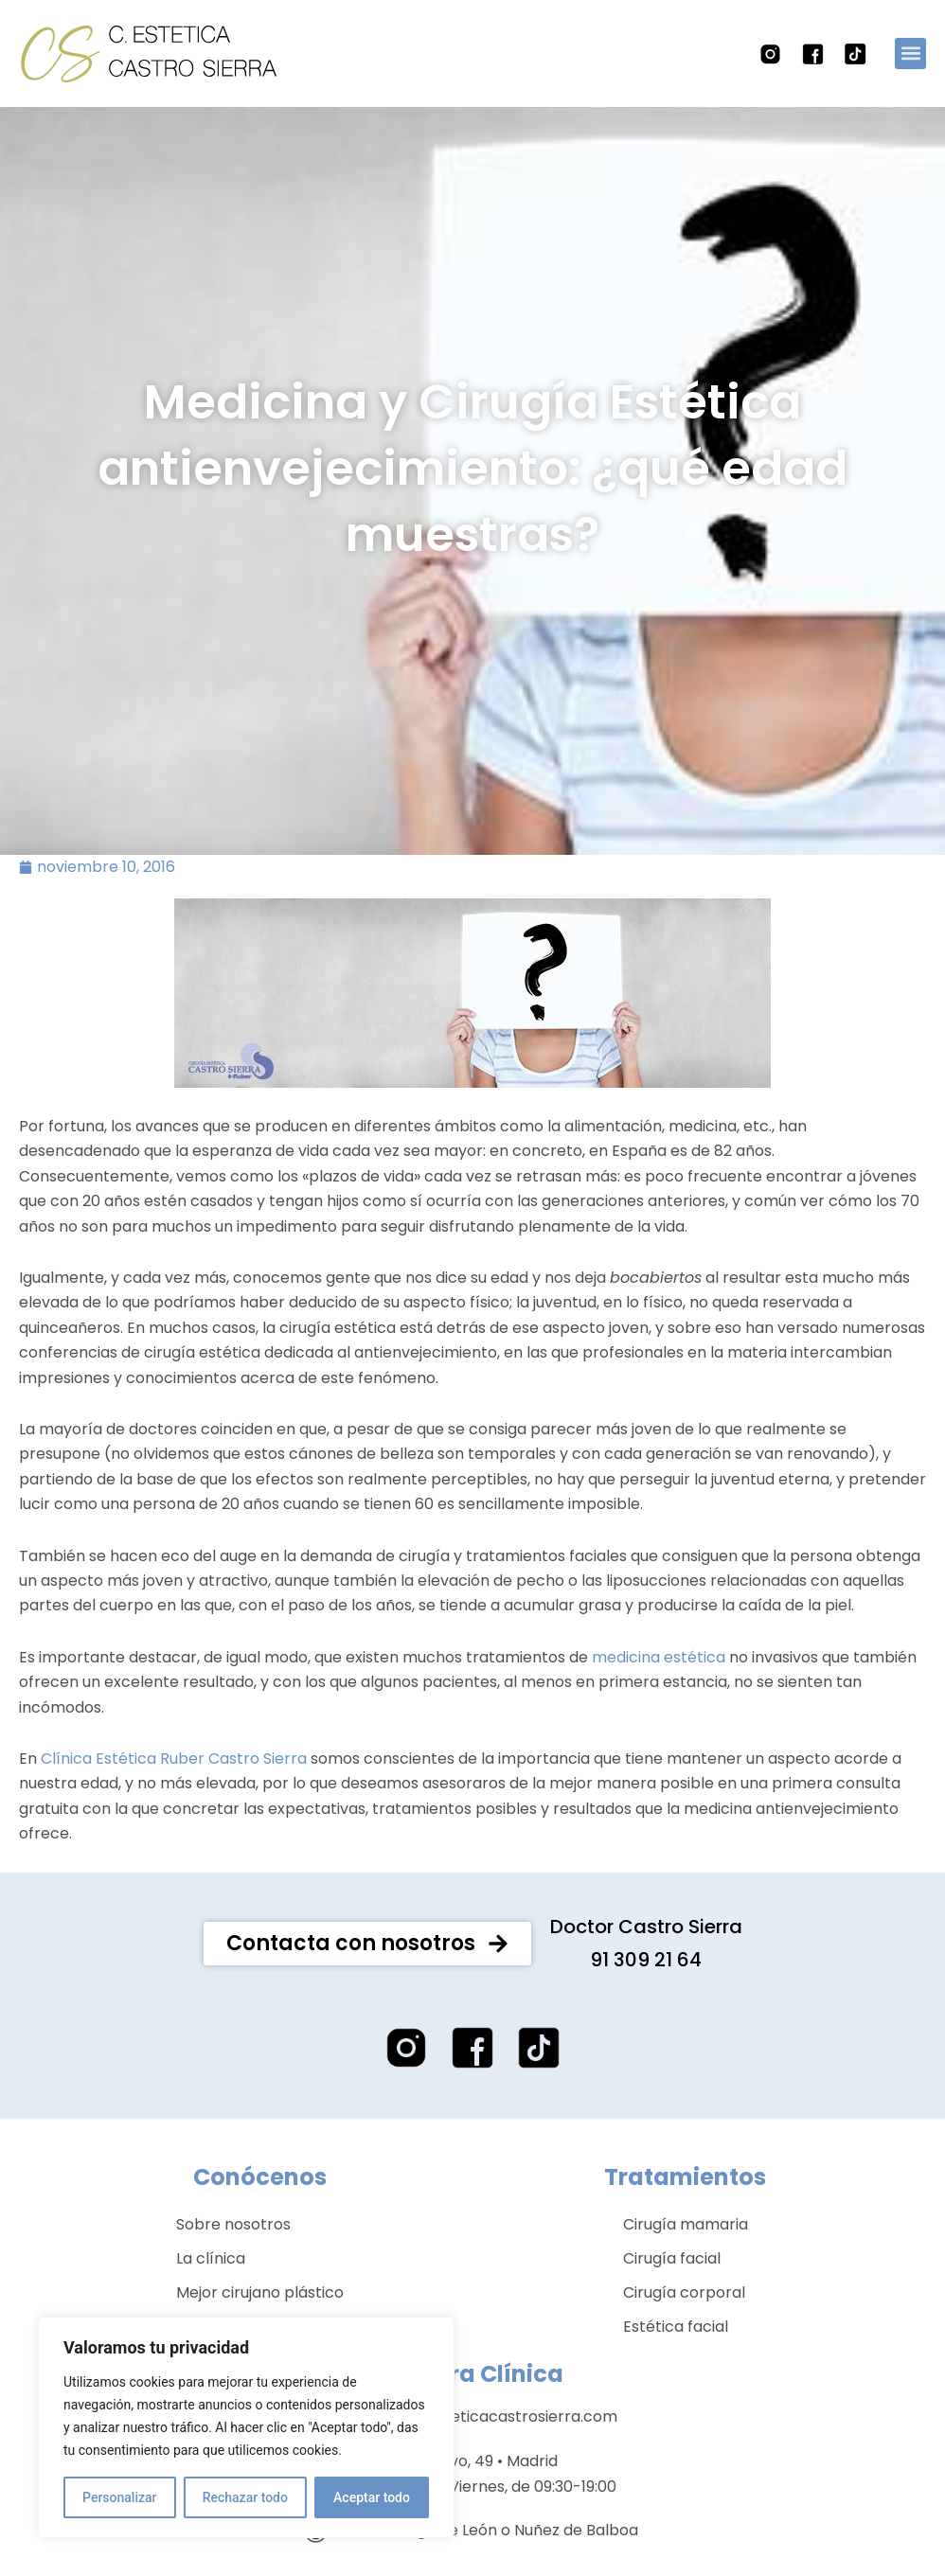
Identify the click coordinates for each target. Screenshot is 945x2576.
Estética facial (675, 2352)
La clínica (210, 2284)
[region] (246, 2427)
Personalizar (119, 2497)
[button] (910, 53)
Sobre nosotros (233, 2250)
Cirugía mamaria (685, 2250)
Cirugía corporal (684, 2318)
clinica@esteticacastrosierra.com (491, 2442)
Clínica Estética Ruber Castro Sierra (174, 1783)
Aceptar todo (371, 2497)
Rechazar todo (245, 2497)
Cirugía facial (672, 2284)
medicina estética (658, 1682)
